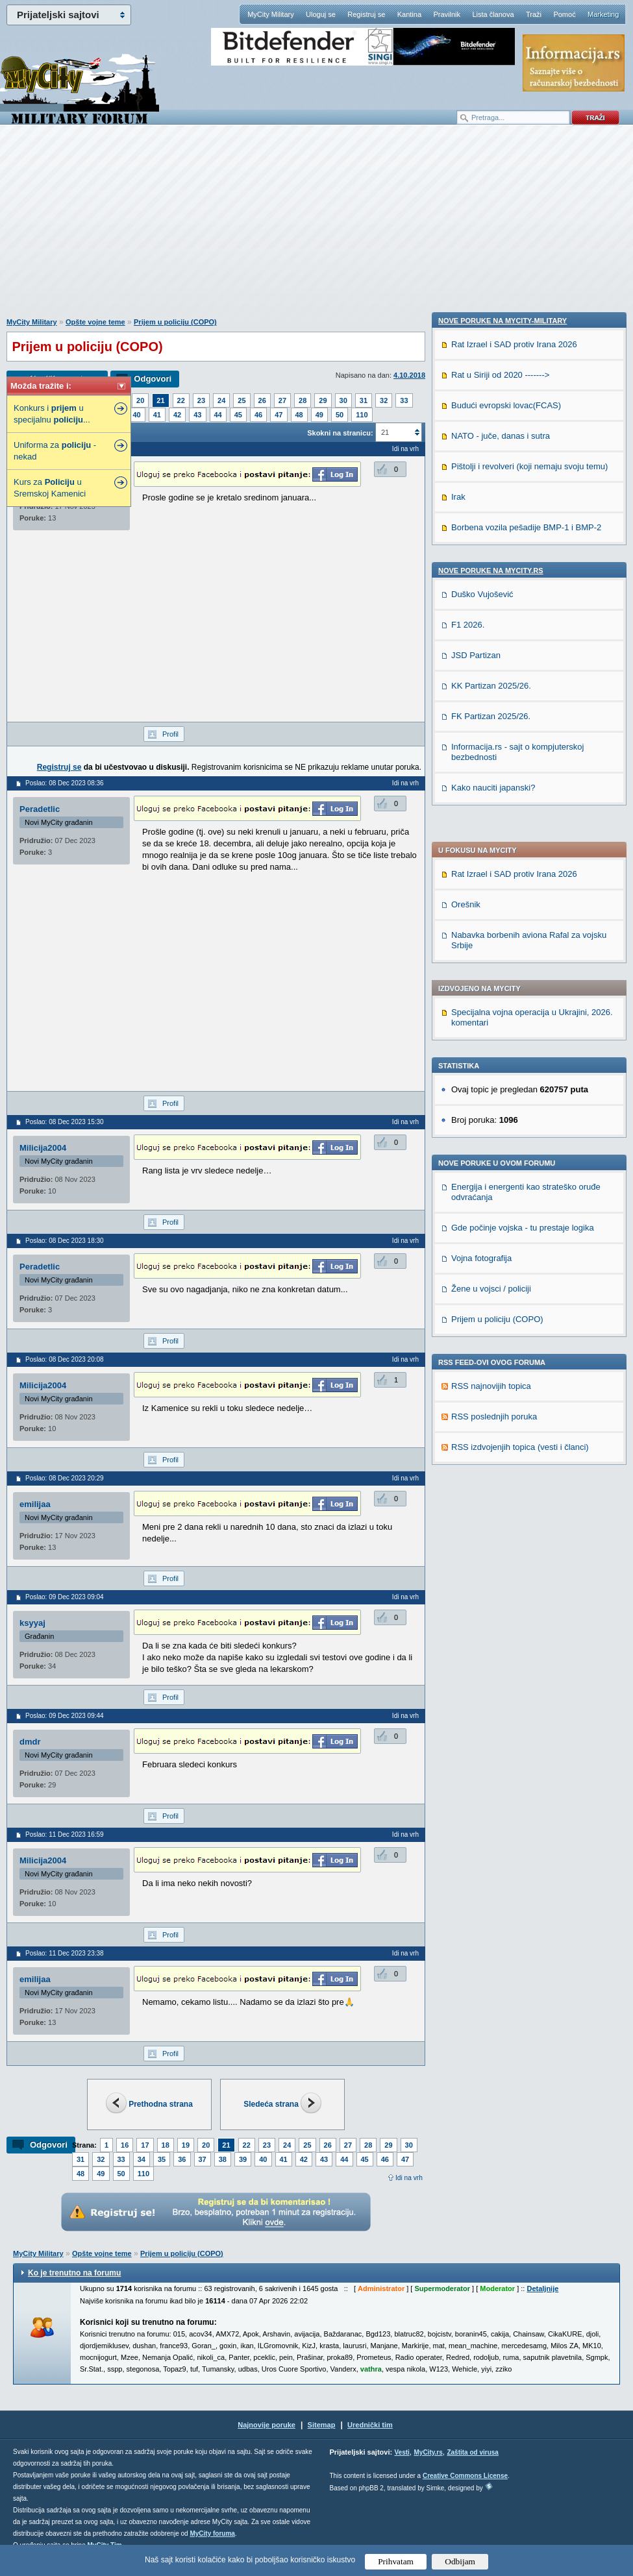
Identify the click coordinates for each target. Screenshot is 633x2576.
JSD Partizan (476, 1493)
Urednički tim (370, 2425)
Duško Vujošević (482, 1432)
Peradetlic (39, 809)
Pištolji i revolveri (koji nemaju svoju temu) (529, 1304)
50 (339, 415)
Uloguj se (321, 14)
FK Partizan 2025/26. (490, 1554)
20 (140, 400)
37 (202, 2159)
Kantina (409, 14)
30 (343, 400)
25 (241, 400)
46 (258, 415)
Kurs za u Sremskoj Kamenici (50, 487)
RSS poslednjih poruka (494, 1085)
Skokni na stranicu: (340, 433)
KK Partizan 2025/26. (491, 1523)
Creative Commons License (465, 2475)
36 (182, 2159)
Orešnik (465, 573)
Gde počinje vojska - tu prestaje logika (522, 896)
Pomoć (564, 14)
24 (221, 400)
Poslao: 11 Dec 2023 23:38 (64, 1953)
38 (223, 2159)
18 (165, 2145)
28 (302, 400)
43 (197, 415)
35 (162, 2159)
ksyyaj (32, 1623)
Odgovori (152, 379)
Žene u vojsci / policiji (491, 957)
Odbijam (460, 2561)
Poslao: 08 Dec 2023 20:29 (64, 1478)
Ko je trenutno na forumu (74, 2272)
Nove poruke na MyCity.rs (490, 1408)
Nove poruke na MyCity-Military (502, 1158)
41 (157, 415)
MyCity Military (270, 14)
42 (177, 415)
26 (262, 400)
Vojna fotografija (481, 926)
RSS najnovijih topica (491, 1054)
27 (282, 400)
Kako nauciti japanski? (493, 1625)
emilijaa (35, 1504)
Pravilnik (446, 14)
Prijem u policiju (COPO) (175, 322)
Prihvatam (396, 2561)
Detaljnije (542, 2288)
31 (363, 400)
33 (404, 400)
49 (319, 415)
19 (186, 2145)
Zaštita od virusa (472, 2452)
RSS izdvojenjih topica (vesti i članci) (520, 1115)
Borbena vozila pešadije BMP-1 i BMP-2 (526, 1365)
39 (243, 2159)
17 (145, 2145)
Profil (170, 734)
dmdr (30, 1742)
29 (323, 400)
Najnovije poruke (266, 2425)
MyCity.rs (428, 2452)
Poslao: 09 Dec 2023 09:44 (64, 1715)
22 (181, 400)
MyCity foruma (212, 2533)
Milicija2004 (42, 1148)
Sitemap (322, 2425)
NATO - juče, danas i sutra (500, 1274)
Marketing (603, 14)
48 (299, 415)
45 (238, 415)
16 (125, 2145)
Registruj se (366, 14)
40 (137, 415)
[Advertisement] (317, 228)
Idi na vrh (409, 2177)
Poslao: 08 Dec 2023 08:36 (64, 783)
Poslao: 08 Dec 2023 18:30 (64, 1240)
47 (278, 415)
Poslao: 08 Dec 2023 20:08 (64, 1359)
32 (384, 400)
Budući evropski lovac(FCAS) (506, 1243)
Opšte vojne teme (95, 322)
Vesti (401, 2452)
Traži (533, 14)
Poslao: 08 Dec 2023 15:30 (64, 1121)
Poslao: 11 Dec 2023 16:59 (64, 1834)
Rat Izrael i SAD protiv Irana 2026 (514, 542)
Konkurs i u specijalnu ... (52, 413)
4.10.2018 (409, 375)
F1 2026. (467, 1462)
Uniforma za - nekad (55, 450)
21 (160, 400)
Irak (458, 1335)
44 (218, 415)
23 (201, 400)
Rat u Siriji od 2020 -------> (500, 1213)
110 (361, 415)
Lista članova (493, 14)
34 (141, 2159)
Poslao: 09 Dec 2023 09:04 (64, 1597)
